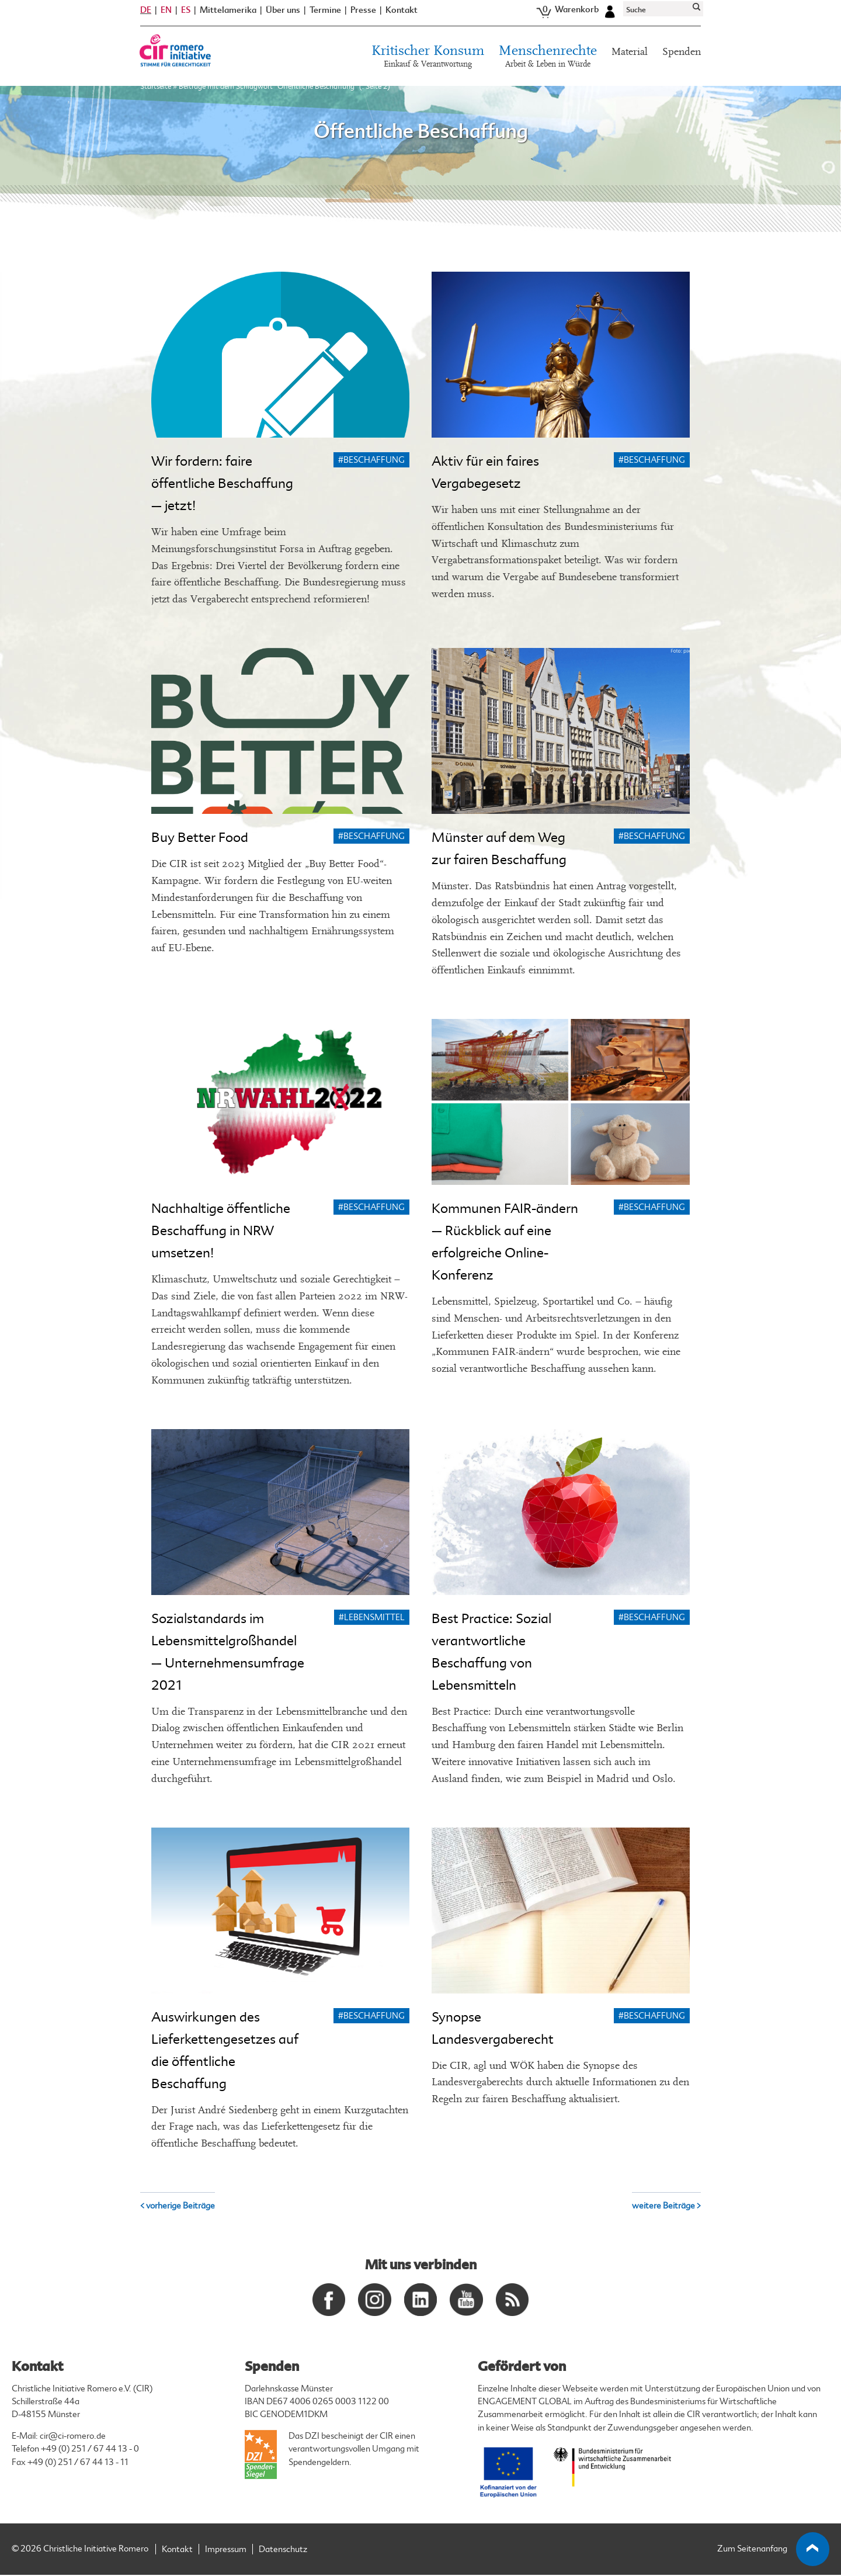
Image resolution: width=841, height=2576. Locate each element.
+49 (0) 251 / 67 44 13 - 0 (90, 2450)
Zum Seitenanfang (773, 2550)
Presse (363, 17)
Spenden (681, 58)
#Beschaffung (371, 460)
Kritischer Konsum (427, 63)
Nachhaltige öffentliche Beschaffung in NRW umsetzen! (220, 1231)
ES (185, 16)
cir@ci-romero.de (73, 2437)
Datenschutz (283, 2551)
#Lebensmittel (372, 1617)
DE (145, 16)
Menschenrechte (548, 63)
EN (166, 16)
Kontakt (401, 17)
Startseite (155, 93)
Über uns (283, 17)
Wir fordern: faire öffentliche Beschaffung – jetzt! (222, 483)
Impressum (225, 2551)
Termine (325, 17)
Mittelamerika (228, 17)
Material (629, 58)
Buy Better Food (199, 837)
